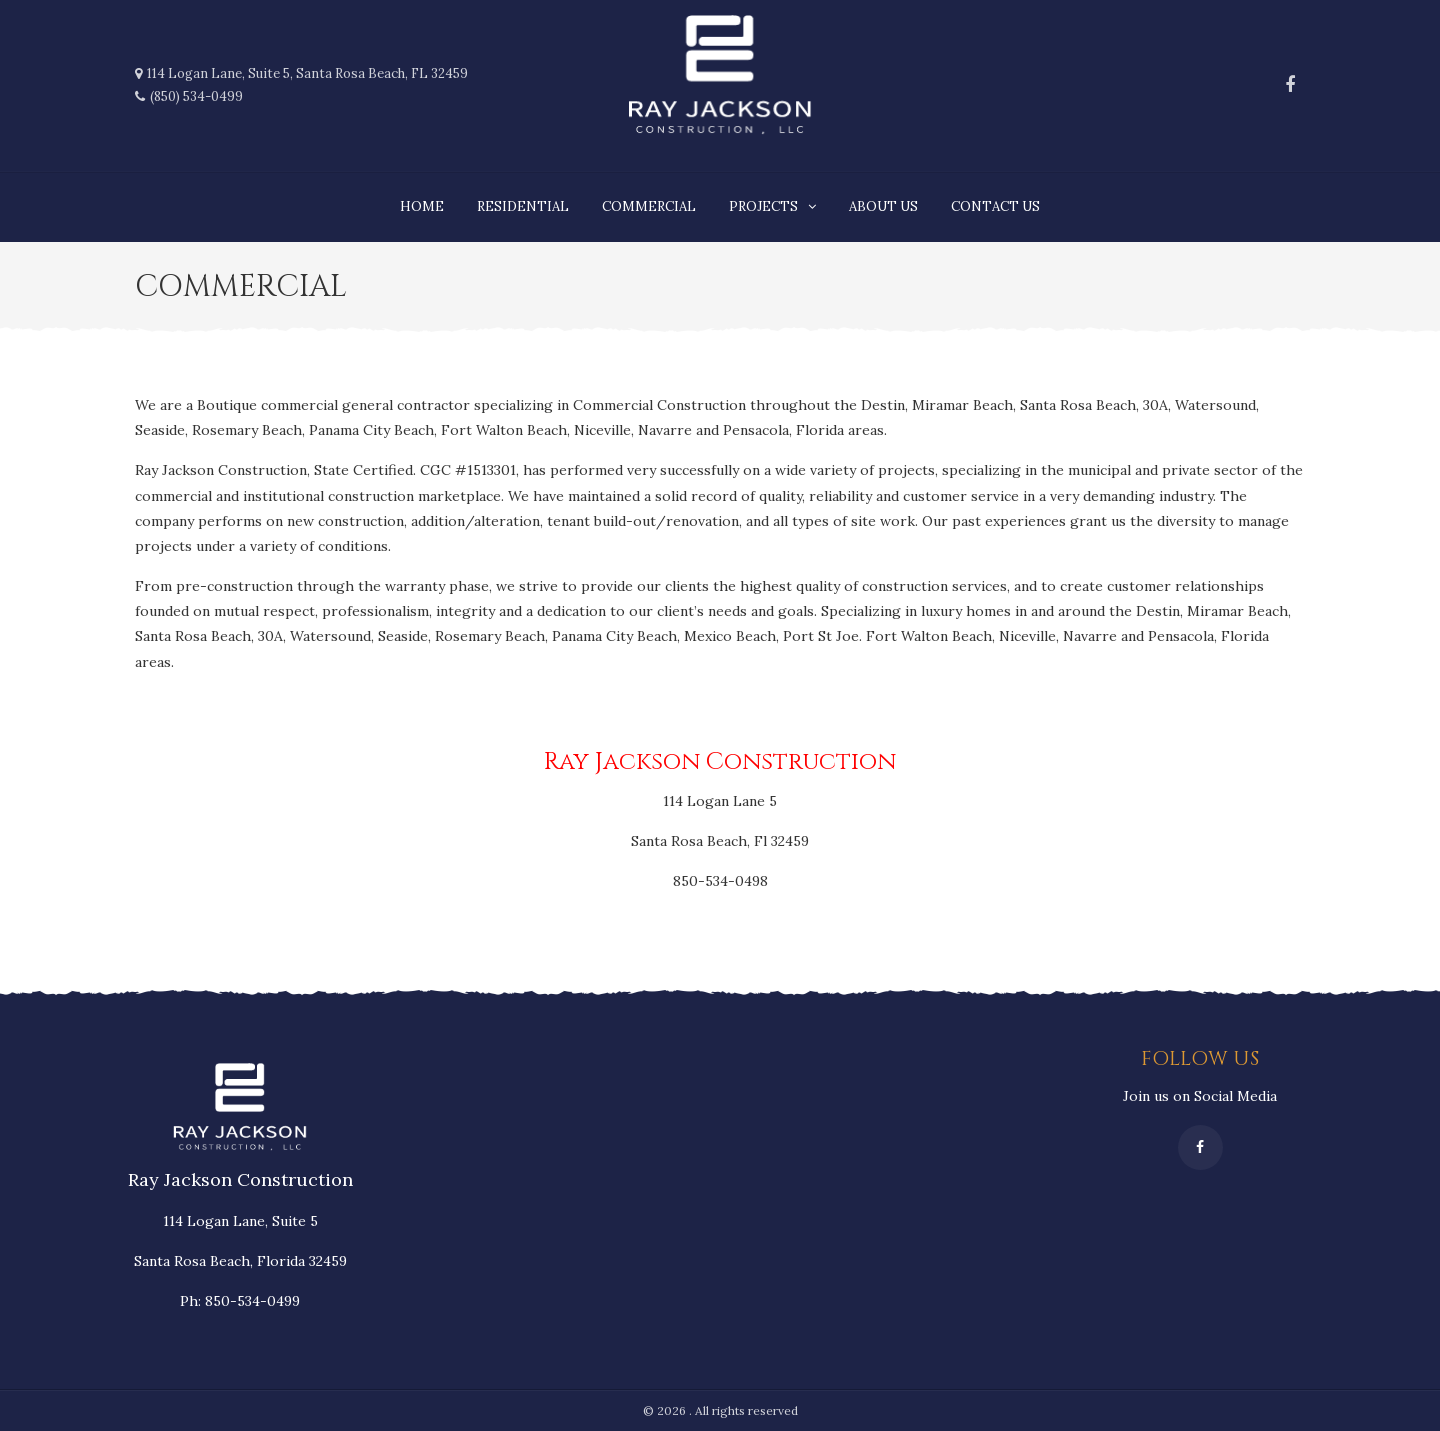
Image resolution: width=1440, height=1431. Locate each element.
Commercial (649, 206)
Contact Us (995, 206)
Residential (523, 206)
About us (883, 206)
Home (422, 206)
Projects (763, 206)
